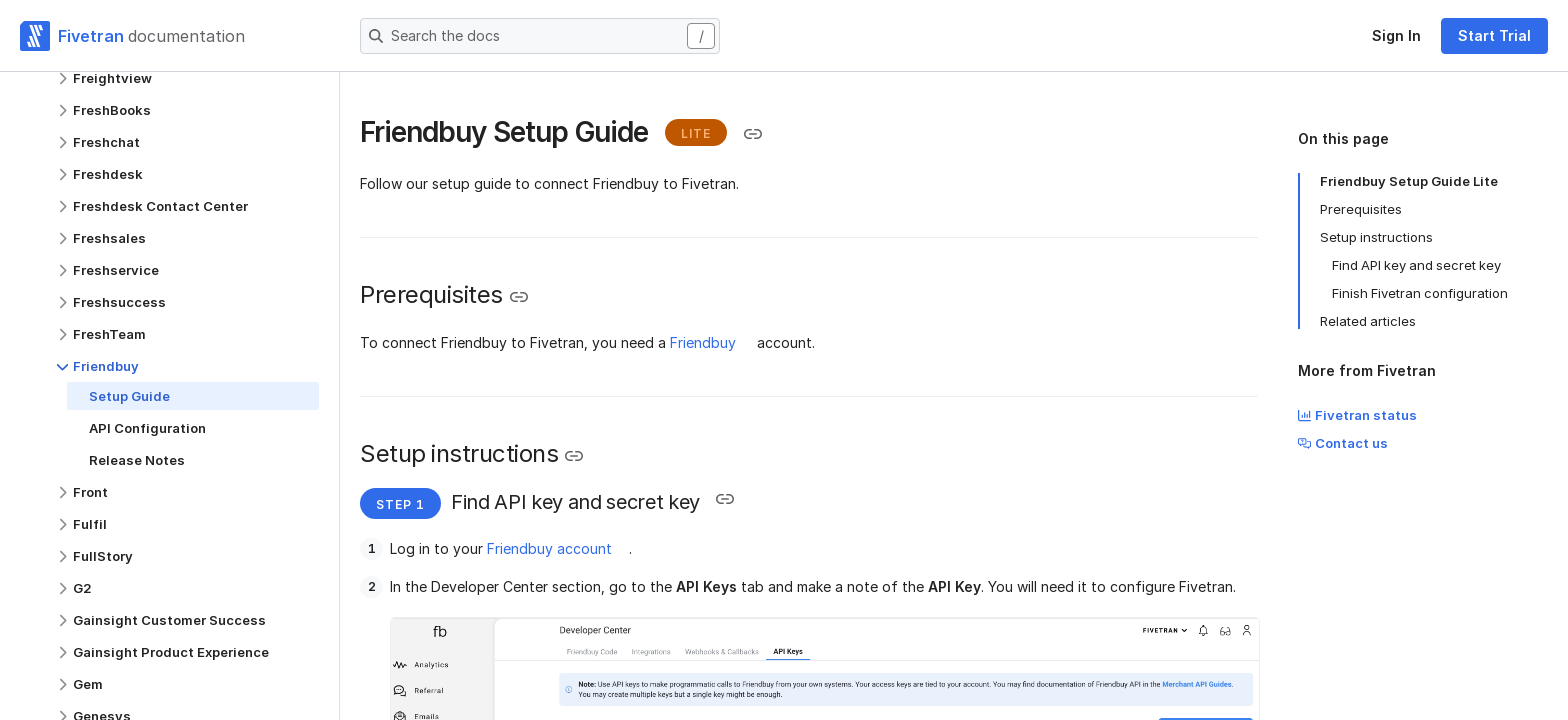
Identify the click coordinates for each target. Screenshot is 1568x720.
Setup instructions (1376, 237)
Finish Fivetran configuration (1420, 293)
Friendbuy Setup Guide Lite (1409, 181)
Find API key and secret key (1416, 265)
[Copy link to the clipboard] (753, 134)
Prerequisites (1361, 209)
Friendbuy (703, 342)
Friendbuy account (549, 548)
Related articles (1368, 321)
